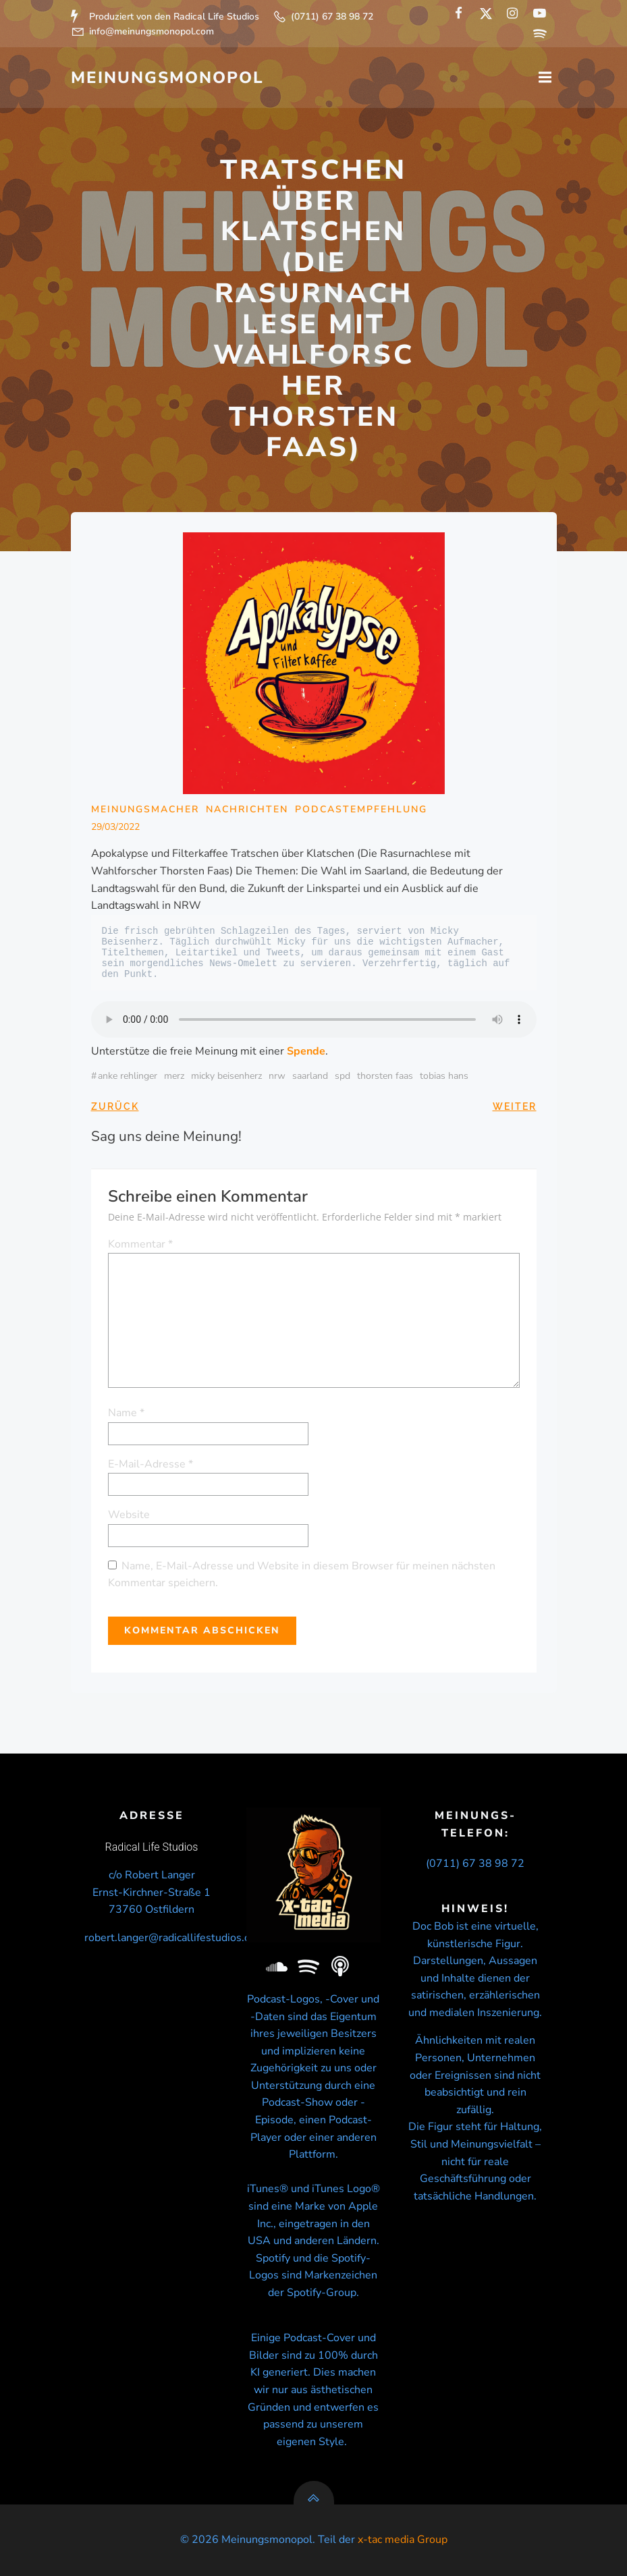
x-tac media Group (402, 2539)
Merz (174, 1075)
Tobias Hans (444, 1075)
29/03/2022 (115, 826)
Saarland (310, 1075)
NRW (277, 1075)
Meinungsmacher (145, 809)
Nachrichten (247, 809)
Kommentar (140, 1244)
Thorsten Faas (385, 1075)
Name (126, 1412)
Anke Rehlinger (127, 1075)
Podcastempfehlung (361, 809)
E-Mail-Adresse (150, 1464)
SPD (342, 1075)
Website (129, 1514)
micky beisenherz (226, 1075)
